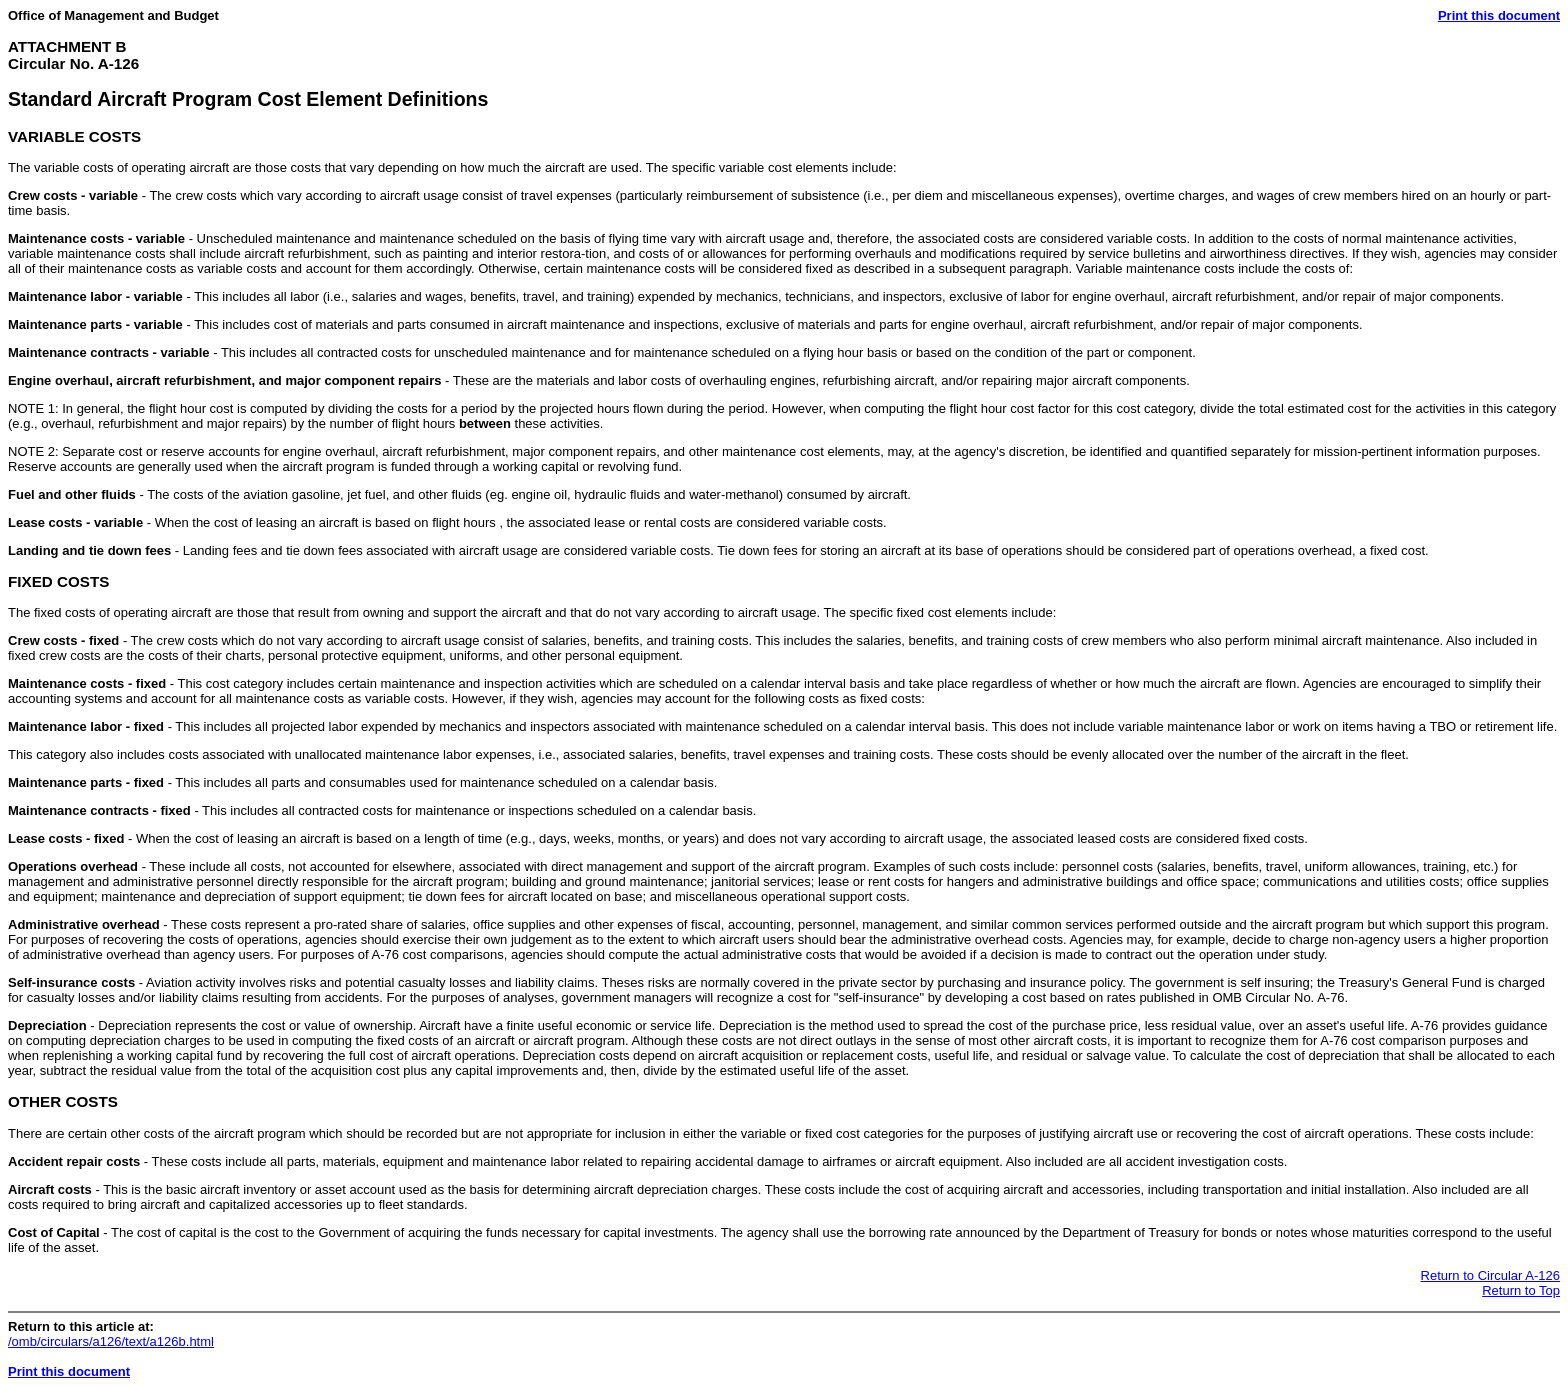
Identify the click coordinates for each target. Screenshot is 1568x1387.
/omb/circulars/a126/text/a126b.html (111, 1341)
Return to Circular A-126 (1490, 1275)
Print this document (1499, 15)
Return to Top (1521, 1290)
